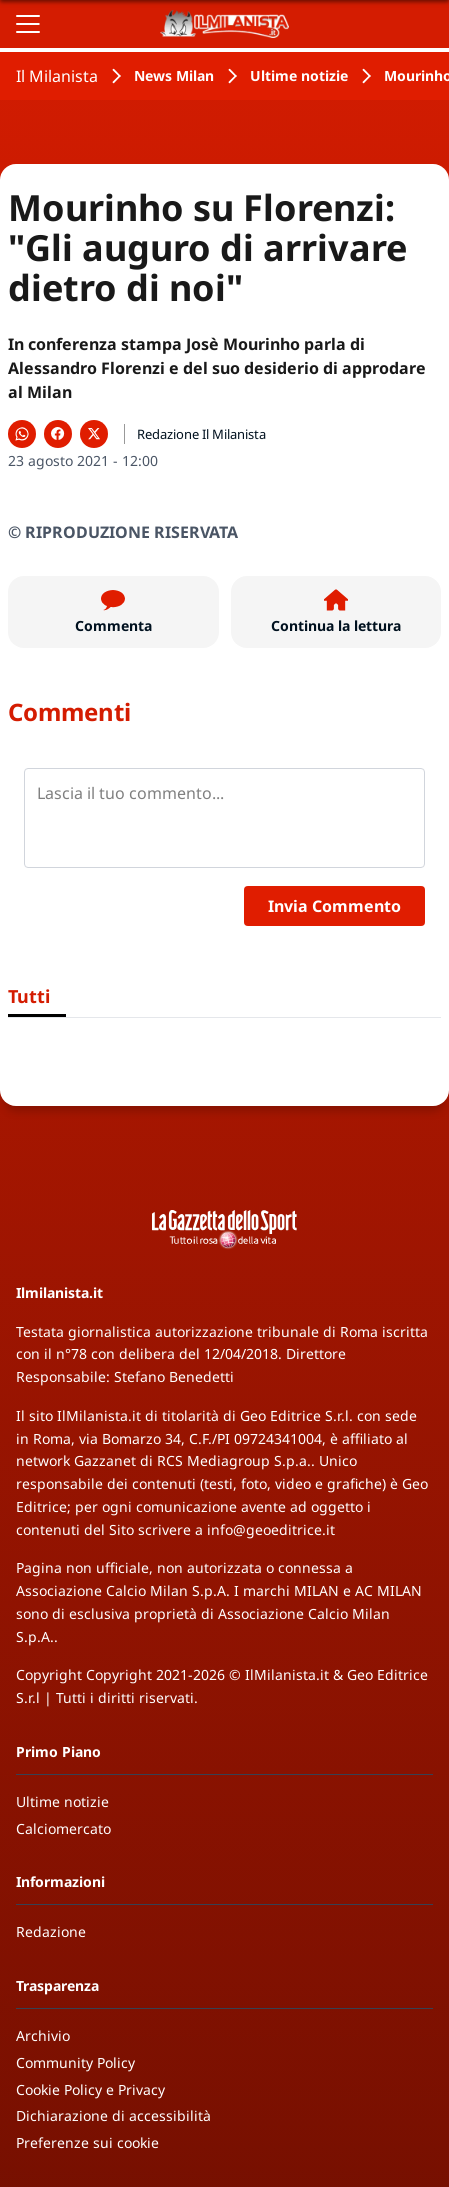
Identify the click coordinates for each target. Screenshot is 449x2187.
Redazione (51, 1931)
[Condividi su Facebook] (58, 434)
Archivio (43, 2035)
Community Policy (75, 2062)
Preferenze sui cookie (87, 2142)
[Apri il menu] (28, 24)
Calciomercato (63, 1828)
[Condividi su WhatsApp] (22, 434)
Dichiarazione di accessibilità (113, 2115)
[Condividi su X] (94, 434)
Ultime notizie (299, 75)
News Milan (174, 75)
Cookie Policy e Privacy (90, 2089)
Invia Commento (334, 906)
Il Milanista (57, 76)
